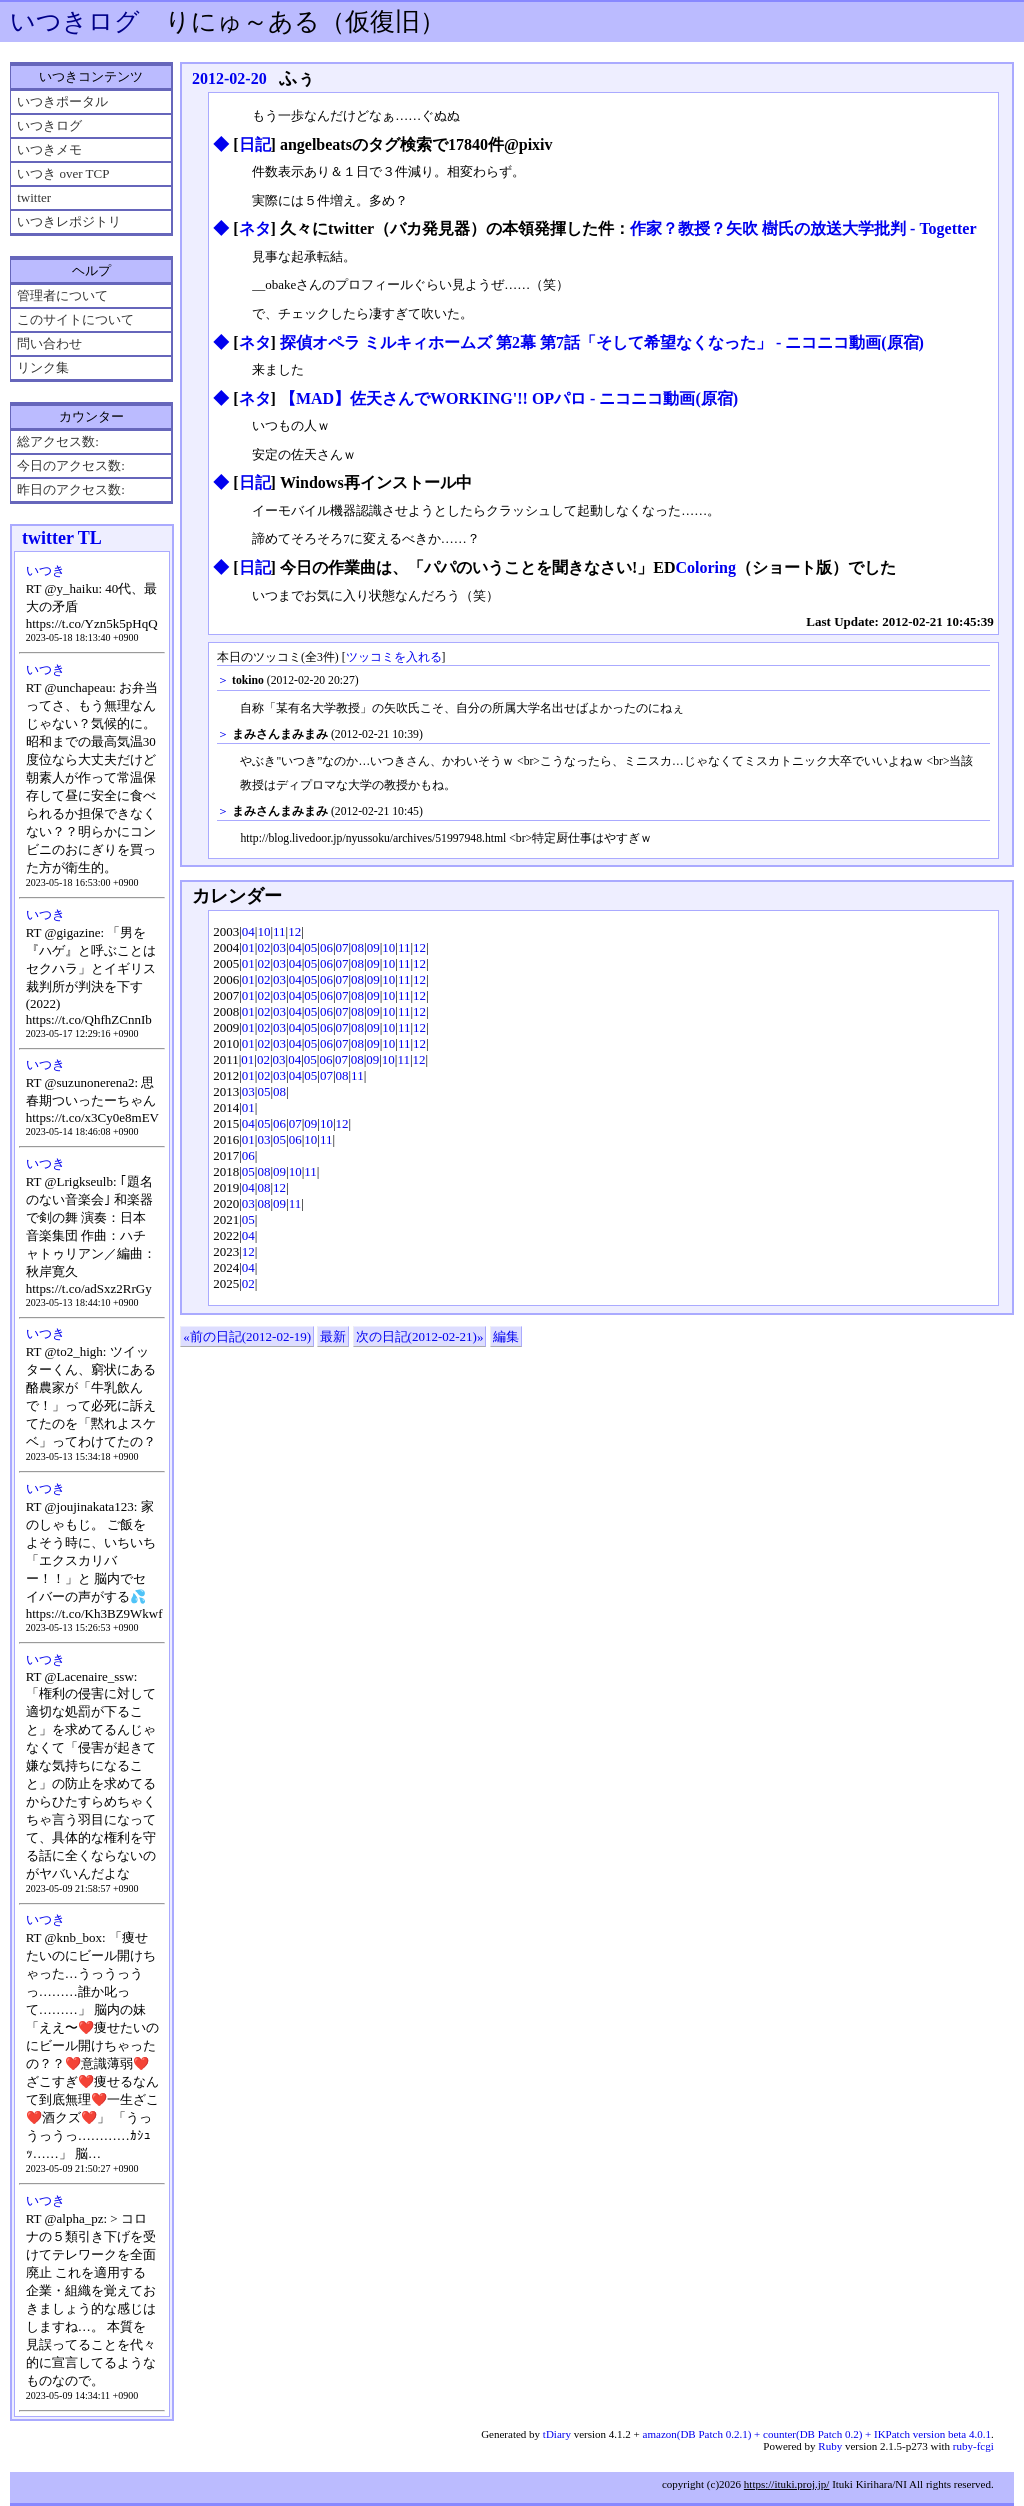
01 (248, 947)
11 (279, 931)
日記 (255, 144)
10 (263, 931)
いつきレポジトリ (69, 221)
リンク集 (43, 367)
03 (279, 947)
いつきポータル (62, 101)
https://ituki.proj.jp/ (787, 2484)
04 (248, 931)
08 (357, 947)
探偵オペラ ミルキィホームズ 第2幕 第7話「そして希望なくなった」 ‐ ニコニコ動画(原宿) (602, 342)
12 (294, 931)
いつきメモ (49, 149)
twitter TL (62, 538)
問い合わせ (49, 343)
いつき (45, 570)
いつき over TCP (63, 173)
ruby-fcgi (973, 2446)
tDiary (557, 2434)
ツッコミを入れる (394, 657)
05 (310, 947)
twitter (34, 197)
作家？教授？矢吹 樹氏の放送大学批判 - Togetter (803, 228)
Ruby (830, 2446)
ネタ (255, 228)
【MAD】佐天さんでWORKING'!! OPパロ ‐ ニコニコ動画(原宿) (509, 398)
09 (373, 947)
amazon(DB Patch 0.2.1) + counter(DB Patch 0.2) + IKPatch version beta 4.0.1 (817, 2434)
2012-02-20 (229, 78)
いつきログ (75, 21)
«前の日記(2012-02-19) (247, 1336)
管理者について (62, 295)
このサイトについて (75, 319)
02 (263, 947)
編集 (506, 1336)
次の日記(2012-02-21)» (420, 1336)
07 (342, 947)
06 (326, 947)
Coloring (705, 567)
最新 (333, 1336)
